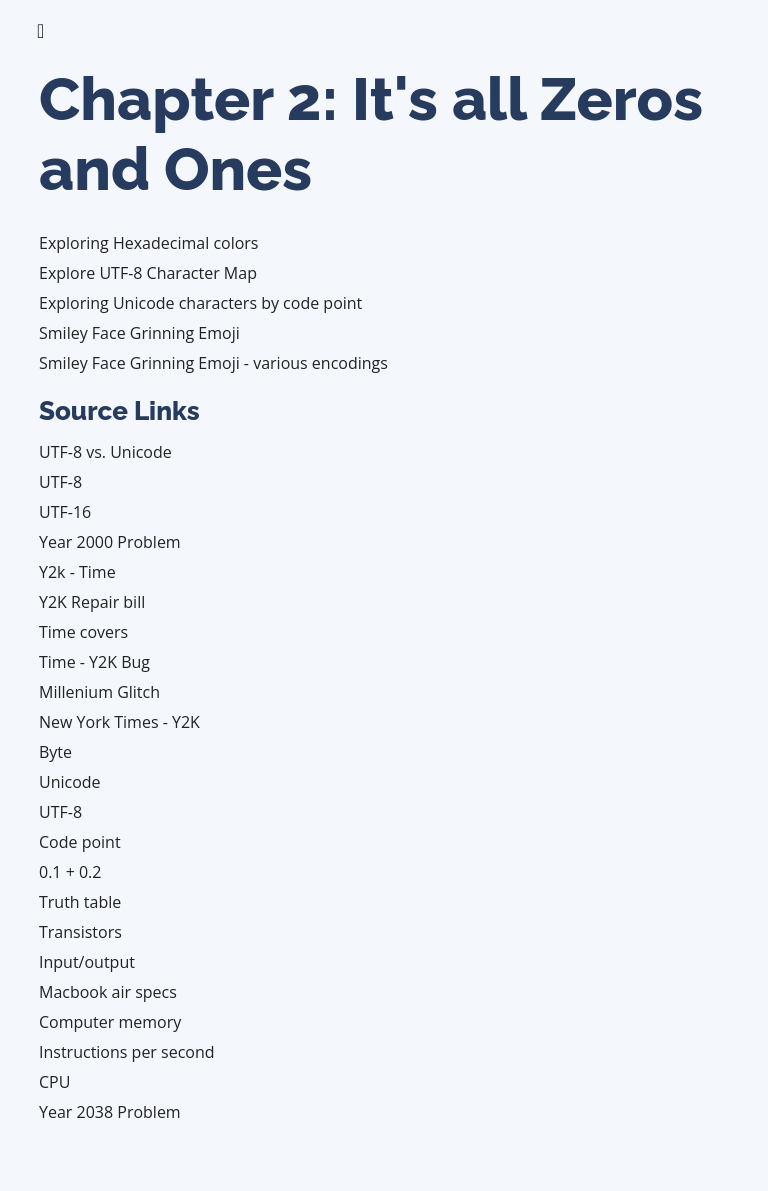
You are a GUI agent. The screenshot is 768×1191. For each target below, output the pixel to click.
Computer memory (110, 1022)
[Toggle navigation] (40, 31)
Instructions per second (127, 1052)
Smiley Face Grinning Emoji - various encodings (213, 363)
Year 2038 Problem (110, 1112)
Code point (80, 842)
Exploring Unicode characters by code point (200, 303)
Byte (55, 752)
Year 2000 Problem (110, 542)
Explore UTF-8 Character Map (148, 273)
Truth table (80, 902)
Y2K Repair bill (92, 602)
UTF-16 (65, 512)
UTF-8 (60, 482)
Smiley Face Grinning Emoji (139, 333)
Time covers (83, 632)
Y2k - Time (77, 572)
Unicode (70, 782)
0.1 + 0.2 (70, 872)
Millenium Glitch (99, 692)
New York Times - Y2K (119, 722)
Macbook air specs (108, 992)
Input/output (87, 962)
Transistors (80, 932)
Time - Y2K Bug (94, 662)
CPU (54, 1082)
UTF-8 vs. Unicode (105, 452)
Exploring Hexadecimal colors (149, 243)
